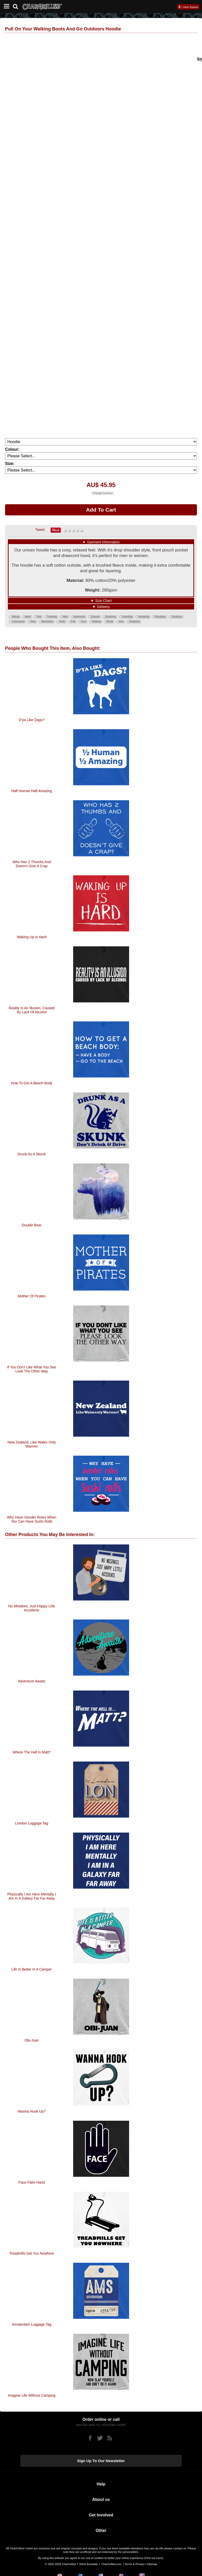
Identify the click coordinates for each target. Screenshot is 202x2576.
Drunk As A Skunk (31, 1154)
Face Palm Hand (31, 2182)
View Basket (190, 7)
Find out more (153, 2558)
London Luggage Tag (31, 1823)
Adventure (79, 616)
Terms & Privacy (135, 2564)
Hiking (15, 616)
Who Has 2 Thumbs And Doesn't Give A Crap (31, 864)
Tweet (40, 530)
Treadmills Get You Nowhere (31, 2253)
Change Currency (102, 493)
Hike (65, 616)
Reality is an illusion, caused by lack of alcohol (31, 1010)
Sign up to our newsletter (101, 2461)
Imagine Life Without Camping (31, 2395)
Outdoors (177, 616)
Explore (95, 616)
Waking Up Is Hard (32, 937)
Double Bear (32, 1225)
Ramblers (160, 616)
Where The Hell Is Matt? (32, 1752)
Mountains (47, 621)
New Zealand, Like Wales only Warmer (32, 1444)
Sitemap (152, 2564)
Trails (62, 621)
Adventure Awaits (31, 1681)
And (121, 621)
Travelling (127, 616)
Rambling (143, 616)
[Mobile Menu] (5, 6)
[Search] (17, 6)
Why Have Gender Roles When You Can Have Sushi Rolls (31, 1519)
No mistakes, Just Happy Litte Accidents (31, 1608)
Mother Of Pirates (32, 1296)
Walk (28, 616)
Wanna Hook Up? (32, 2111)
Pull (73, 621)
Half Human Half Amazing (31, 791)
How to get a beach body (31, 1083)
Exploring (110, 616)
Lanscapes (18, 621)
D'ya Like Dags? (32, 720)
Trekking (52, 616)
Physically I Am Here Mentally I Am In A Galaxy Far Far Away (31, 1896)
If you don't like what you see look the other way (31, 1369)
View (33, 621)
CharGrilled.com (112, 2564)
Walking (96, 621)
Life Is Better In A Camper (31, 1969)
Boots (110, 621)
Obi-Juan (32, 2040)
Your (83, 621)
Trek (39, 616)
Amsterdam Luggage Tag (31, 2324)
